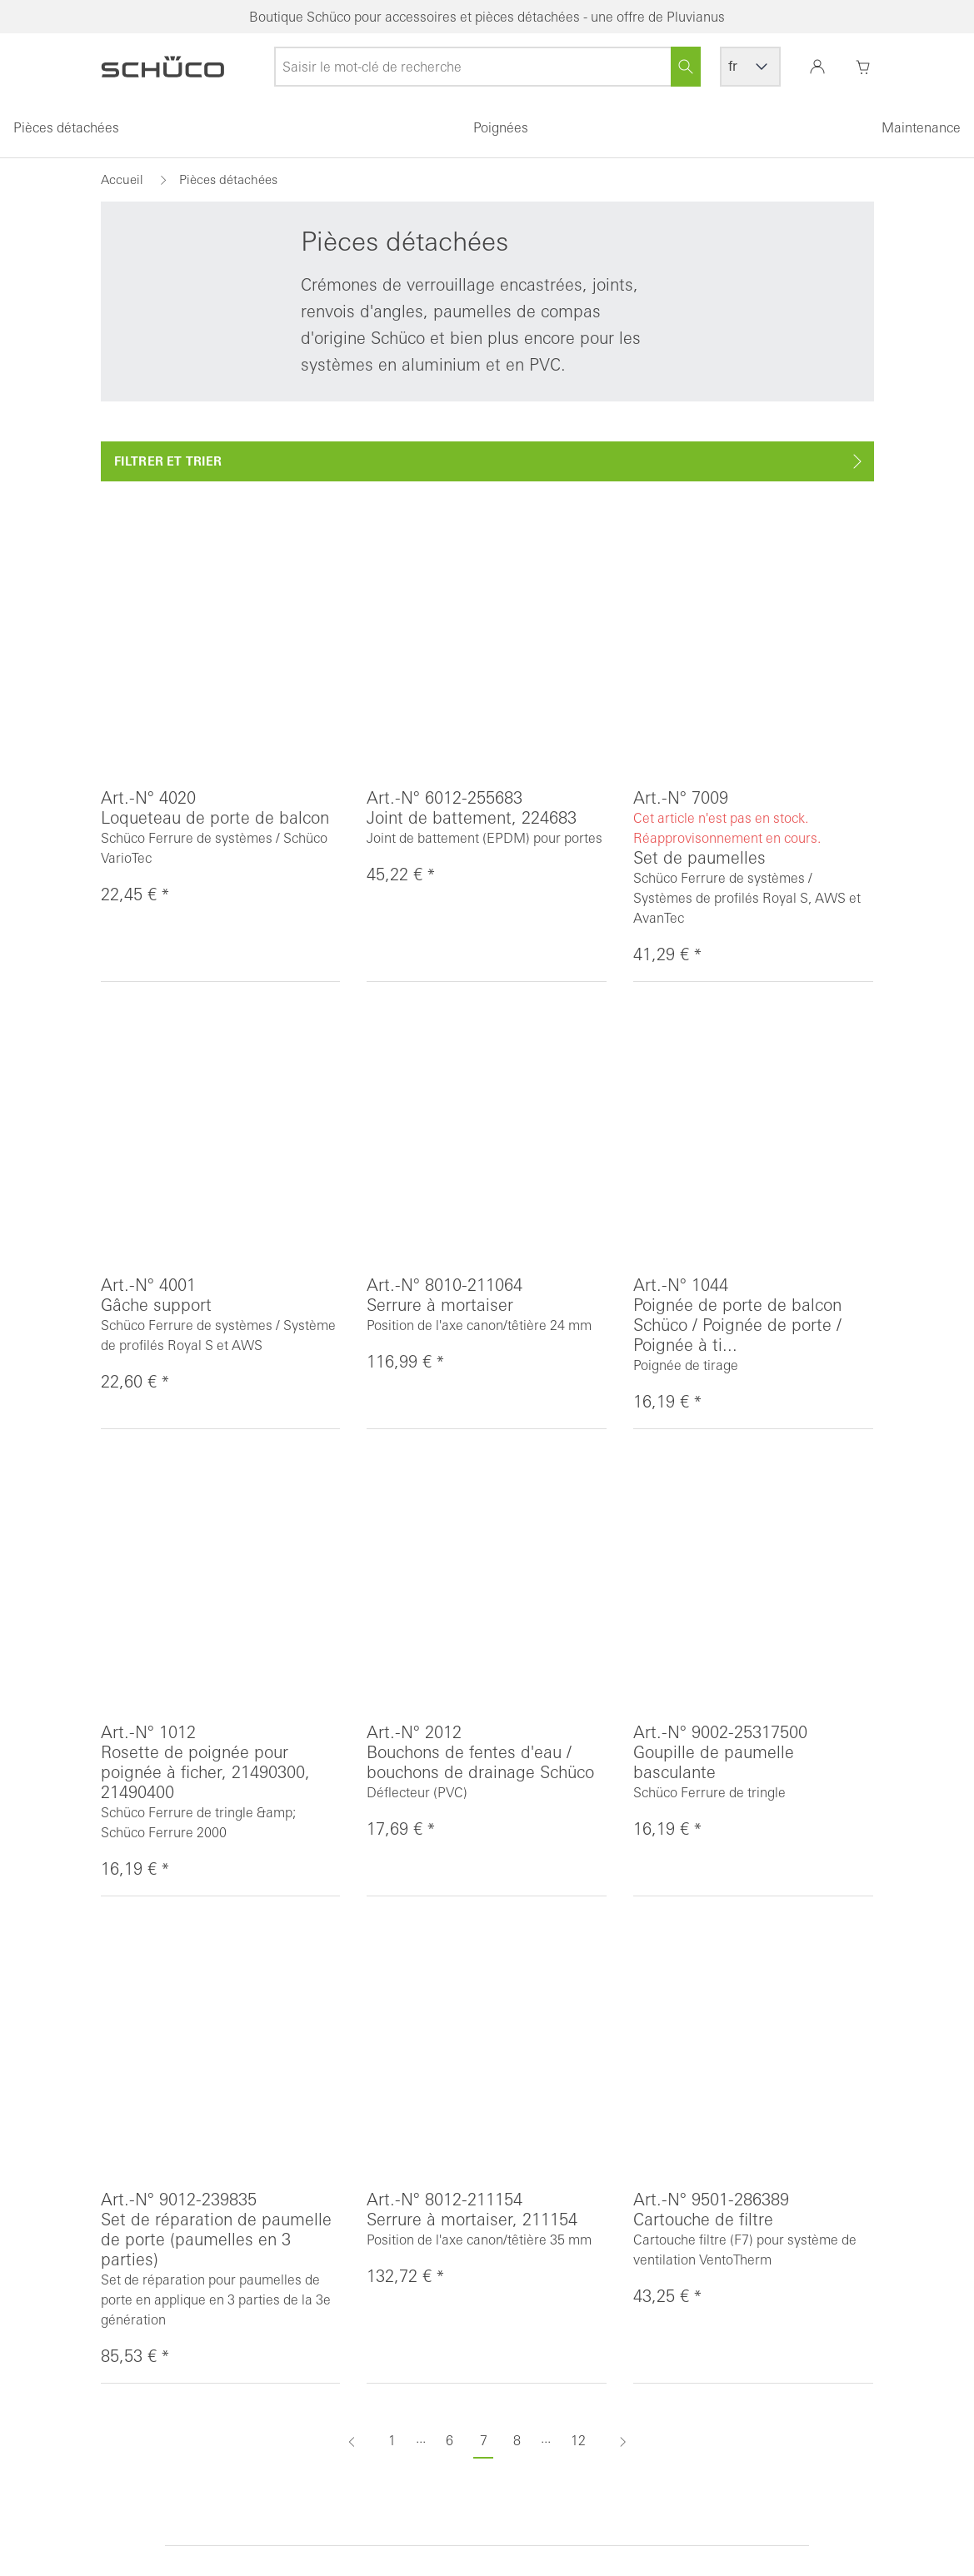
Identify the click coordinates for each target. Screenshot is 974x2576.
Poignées (500, 127)
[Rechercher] (686, 67)
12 (578, 2440)
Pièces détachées (66, 127)
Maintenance (921, 127)
